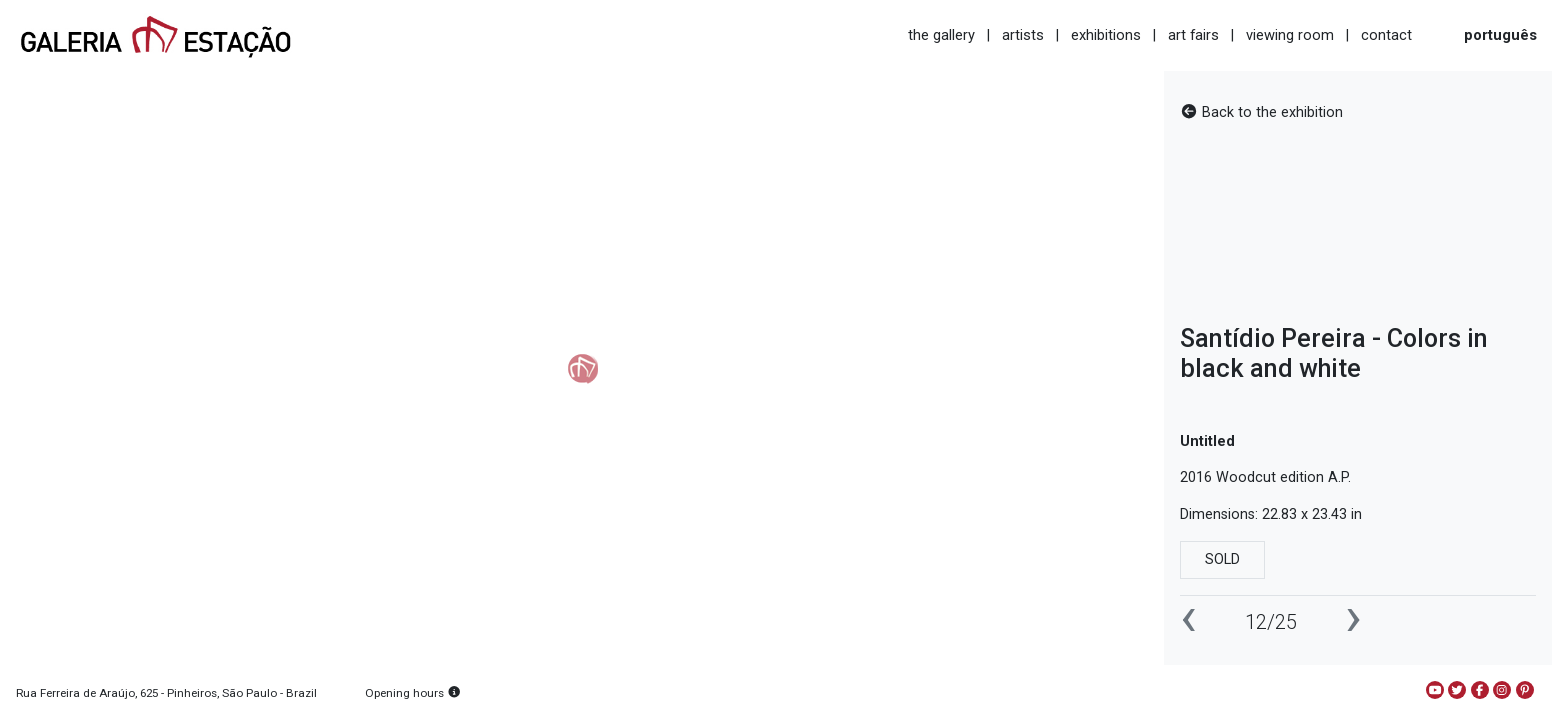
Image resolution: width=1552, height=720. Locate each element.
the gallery (941, 35)
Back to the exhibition (1261, 112)
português (1500, 35)
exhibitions (1106, 35)
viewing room (1290, 35)
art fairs (1193, 35)
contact (1386, 35)
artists (1023, 35)
